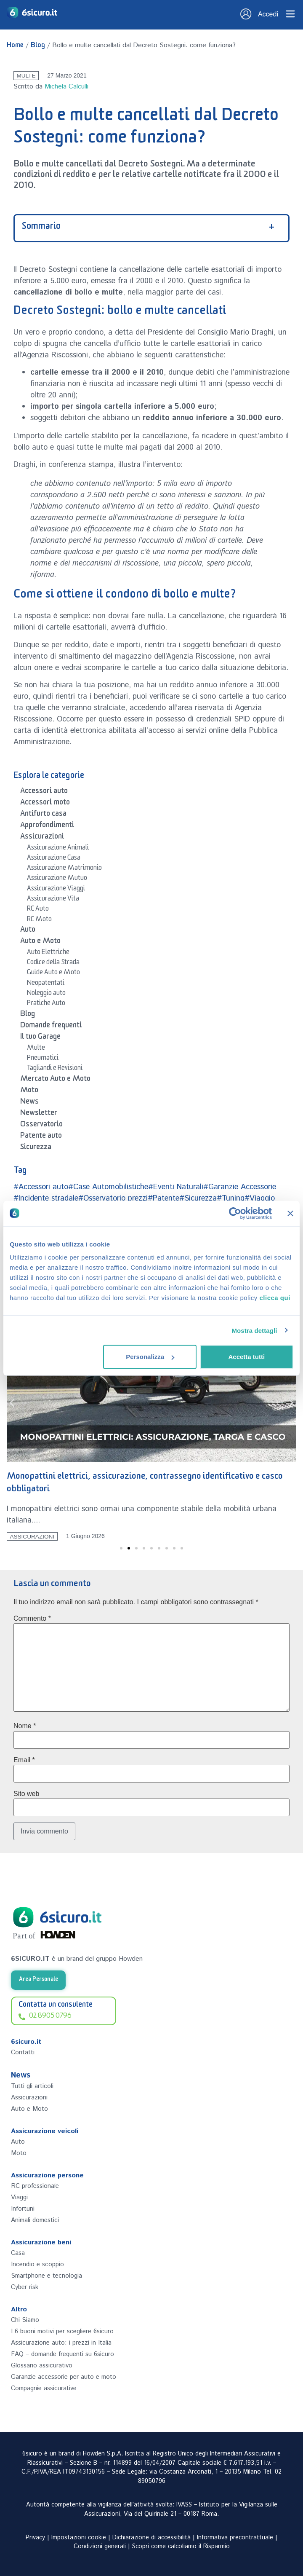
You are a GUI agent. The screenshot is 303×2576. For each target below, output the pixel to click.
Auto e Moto (40, 942)
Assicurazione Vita (53, 899)
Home (15, 46)
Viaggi (19, 2197)
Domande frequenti (51, 1026)
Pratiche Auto (46, 1004)
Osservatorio (41, 1125)
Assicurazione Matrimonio (64, 869)
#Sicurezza (198, 1198)
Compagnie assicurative (44, 2388)
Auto (27, 931)
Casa (18, 2253)
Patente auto (41, 1137)
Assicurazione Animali (58, 848)
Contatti (23, 2052)
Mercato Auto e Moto (55, 1080)
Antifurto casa (43, 815)
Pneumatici (42, 1059)
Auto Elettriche (48, 953)
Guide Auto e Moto (53, 973)
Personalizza (150, 1356)
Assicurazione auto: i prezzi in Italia (61, 2342)
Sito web (26, 1794)
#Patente (163, 1198)
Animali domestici (35, 2220)
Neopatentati (45, 984)
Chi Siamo (25, 2320)
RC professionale (35, 2186)
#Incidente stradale (45, 1198)
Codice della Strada (53, 963)
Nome (24, 1726)
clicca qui (274, 1297)
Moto (29, 1091)
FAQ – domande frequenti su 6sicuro (62, 2354)
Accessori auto (44, 792)
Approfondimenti (47, 826)
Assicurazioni (42, 838)
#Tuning (231, 1198)
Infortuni (23, 2208)
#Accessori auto (40, 1187)
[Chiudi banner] (290, 1213)
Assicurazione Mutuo (57, 879)
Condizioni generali (100, 2546)
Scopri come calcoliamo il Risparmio (181, 2546)
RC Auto (38, 909)
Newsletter (38, 1114)
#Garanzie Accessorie (239, 1187)
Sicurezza (35, 1148)
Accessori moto (45, 803)
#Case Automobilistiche (108, 1187)
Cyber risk (24, 2287)
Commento (32, 1618)
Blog (38, 46)
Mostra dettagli (254, 1330)
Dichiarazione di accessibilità (151, 2537)
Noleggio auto (46, 994)
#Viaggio (260, 1198)
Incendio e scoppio (37, 2264)
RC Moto (39, 920)
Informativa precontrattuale (235, 2537)
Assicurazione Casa (53, 858)
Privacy (35, 2537)
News (29, 1103)
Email (24, 1760)
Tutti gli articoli (32, 2086)
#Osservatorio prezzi (113, 1198)
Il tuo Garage (40, 1038)
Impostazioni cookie (78, 2537)
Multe (25, 75)
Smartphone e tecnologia (46, 2275)
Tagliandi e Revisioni (54, 1069)
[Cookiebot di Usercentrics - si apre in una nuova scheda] (235, 1213)
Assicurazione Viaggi (56, 889)
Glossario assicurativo (41, 2365)
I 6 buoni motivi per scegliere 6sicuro (62, 2331)
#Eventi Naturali (175, 1187)
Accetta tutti (246, 1356)
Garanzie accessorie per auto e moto (63, 2376)
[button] (12, 1402)
